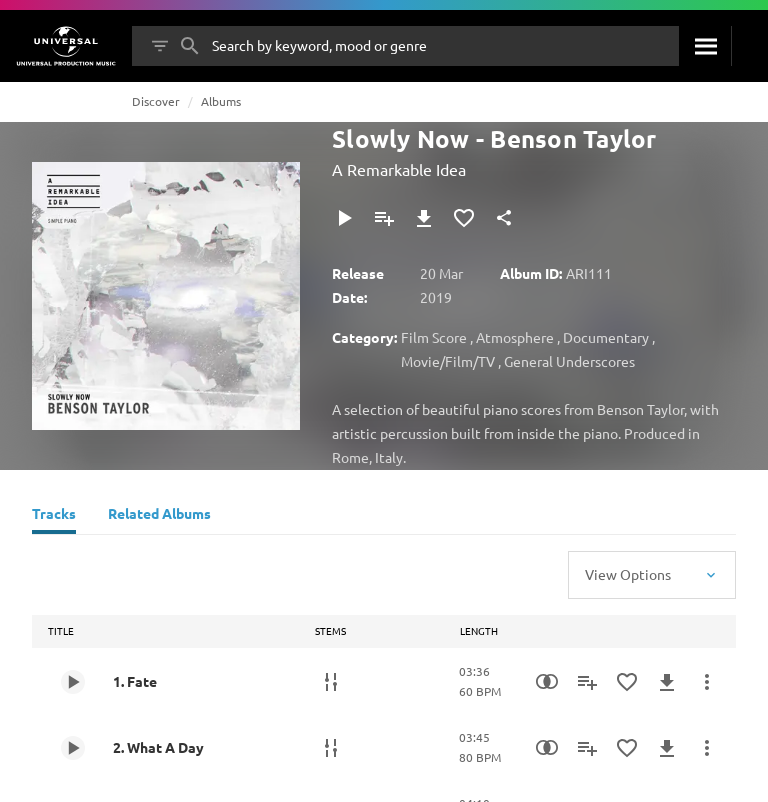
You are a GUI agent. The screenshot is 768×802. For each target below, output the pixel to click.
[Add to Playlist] (384, 218)
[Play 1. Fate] (73, 682)
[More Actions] (707, 682)
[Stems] (331, 682)
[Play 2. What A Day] (73, 748)
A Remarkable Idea (399, 169)
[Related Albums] (159, 516)
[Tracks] (54, 516)
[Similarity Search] (547, 682)
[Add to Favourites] (464, 218)
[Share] (504, 218)
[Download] (424, 218)
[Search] (705, 46)
